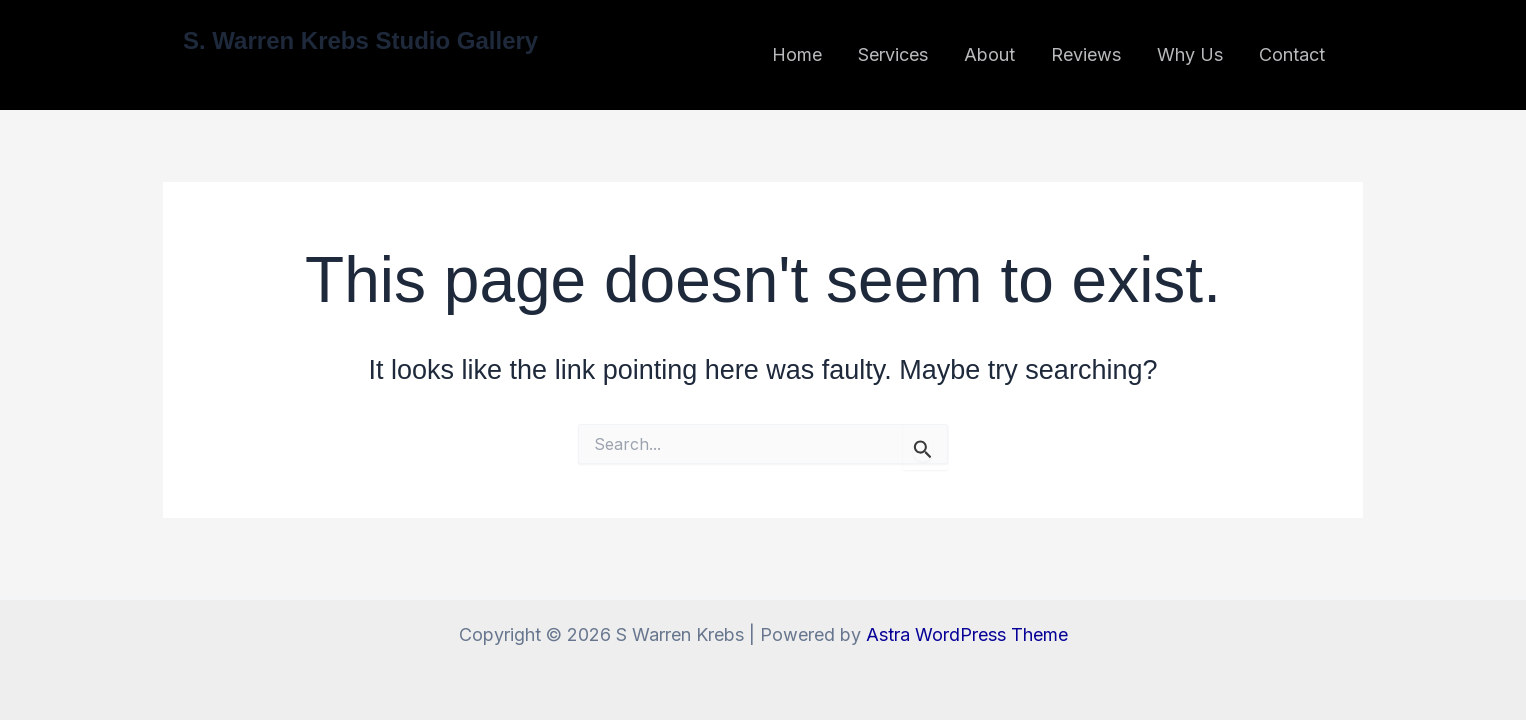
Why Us (1190, 54)
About (989, 54)
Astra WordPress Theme (967, 634)
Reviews (1086, 54)
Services (893, 54)
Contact (1292, 54)
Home (797, 54)
